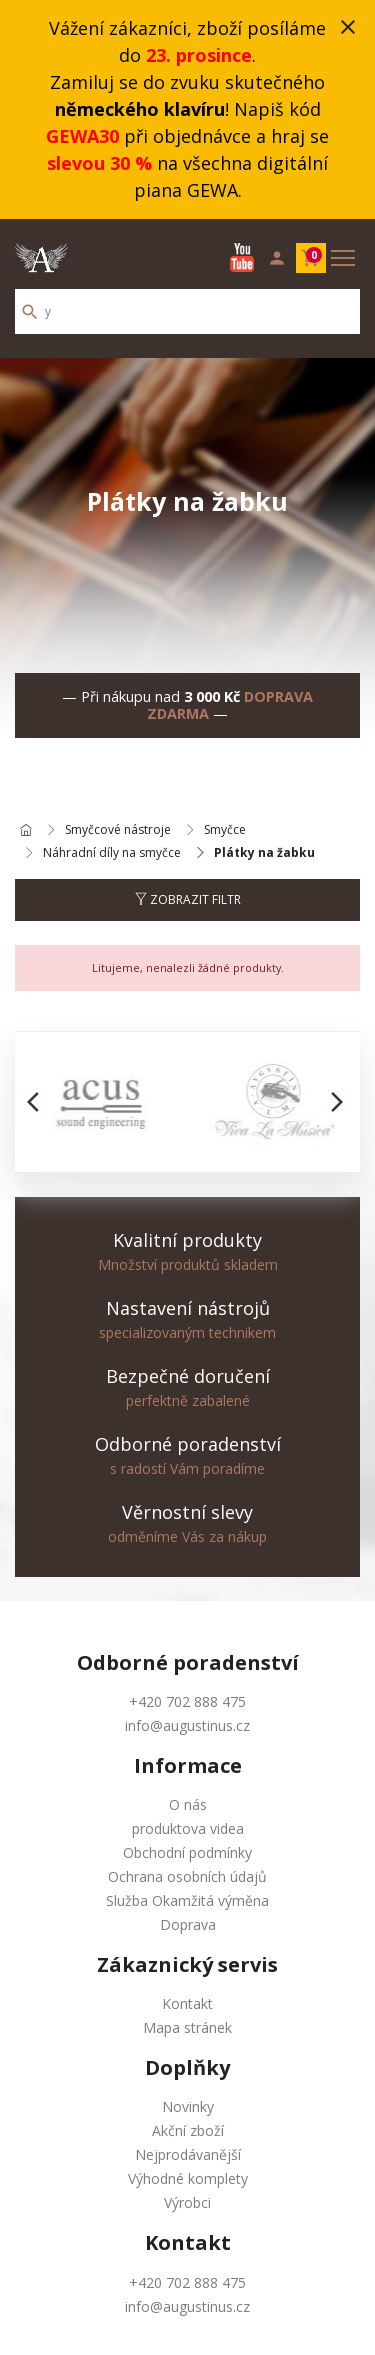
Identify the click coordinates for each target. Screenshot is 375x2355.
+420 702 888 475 (187, 1701)
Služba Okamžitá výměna (187, 1900)
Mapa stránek (187, 2027)
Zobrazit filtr (188, 899)
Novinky (188, 2106)
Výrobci (187, 2202)
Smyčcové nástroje (118, 830)
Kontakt (187, 2003)
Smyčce (225, 830)
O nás (188, 1804)
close (348, 27)
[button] (38, 1102)
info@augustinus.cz (187, 1725)
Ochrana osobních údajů (187, 1876)
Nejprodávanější (188, 2154)
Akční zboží (188, 2130)
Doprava (188, 1924)
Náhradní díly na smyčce (112, 853)
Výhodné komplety (188, 2178)
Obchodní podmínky (187, 1852)
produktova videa (188, 1828)
